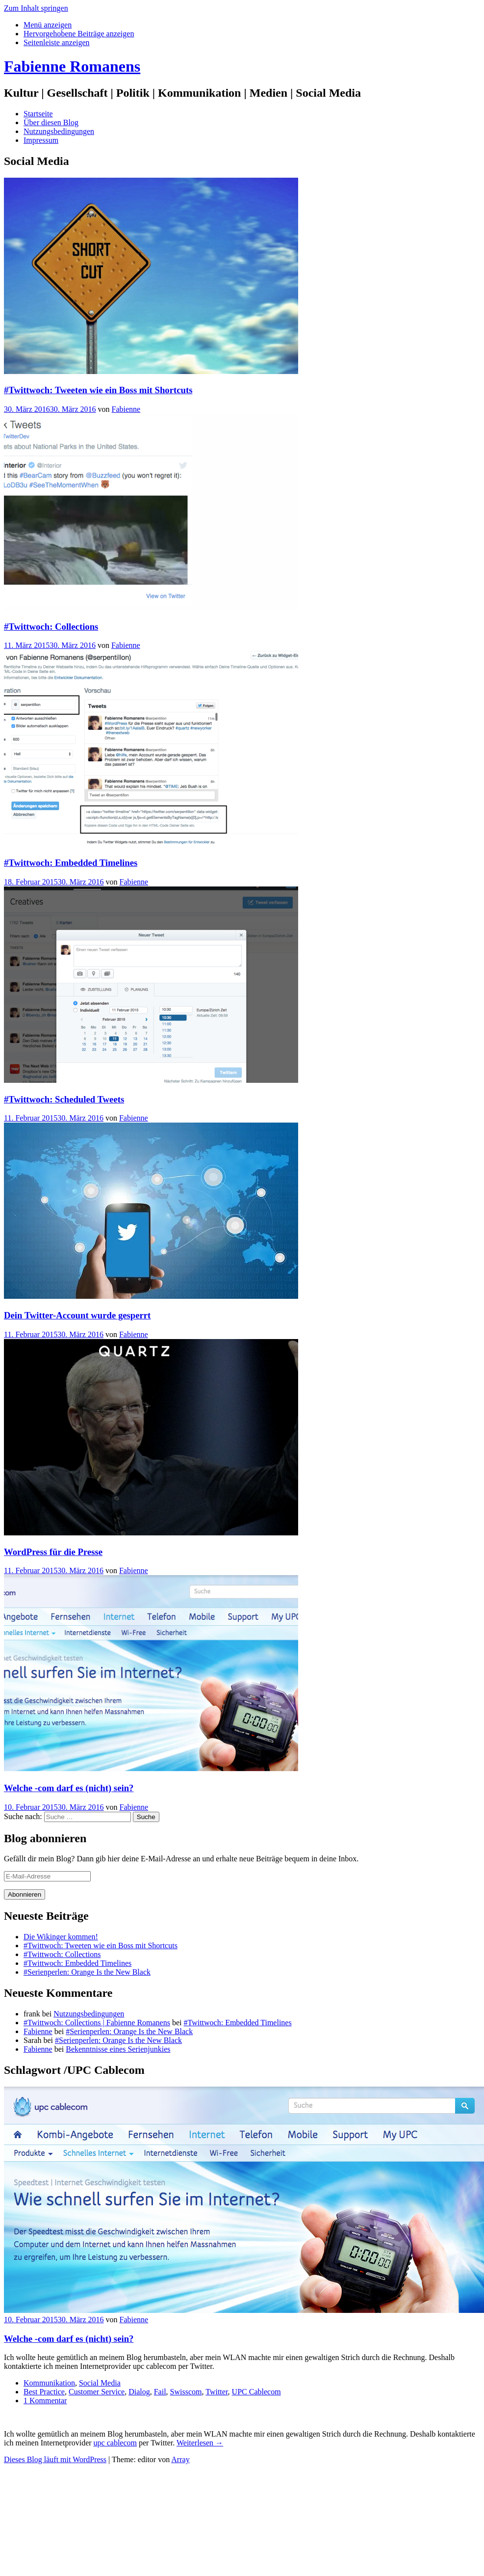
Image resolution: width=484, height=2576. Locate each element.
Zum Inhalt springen (36, 8)
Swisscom (186, 2392)
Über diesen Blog (51, 122)
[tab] (48, 25)
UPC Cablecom (256, 2392)
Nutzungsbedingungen (59, 131)
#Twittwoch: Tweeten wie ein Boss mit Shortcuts (98, 390)
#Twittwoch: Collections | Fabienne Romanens (97, 2022)
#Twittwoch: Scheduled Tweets (64, 1099)
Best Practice (44, 2392)
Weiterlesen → (200, 2443)
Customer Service (97, 2392)
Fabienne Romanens (72, 66)
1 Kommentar (45, 2400)
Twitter (216, 2392)
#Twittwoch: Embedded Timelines (70, 863)
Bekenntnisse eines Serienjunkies (118, 2049)
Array (180, 2459)
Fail (160, 2392)
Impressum (41, 140)
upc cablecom (115, 2443)
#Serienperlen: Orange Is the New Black (87, 1972)
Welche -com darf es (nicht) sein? (68, 1788)
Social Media (100, 2383)
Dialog (139, 2392)
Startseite (38, 113)
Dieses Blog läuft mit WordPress (55, 2459)
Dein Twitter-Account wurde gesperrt (77, 1315)
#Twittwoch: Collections (51, 626)
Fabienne (126, 409)
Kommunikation (49, 2383)
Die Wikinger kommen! (61, 1936)
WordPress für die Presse (53, 1552)
